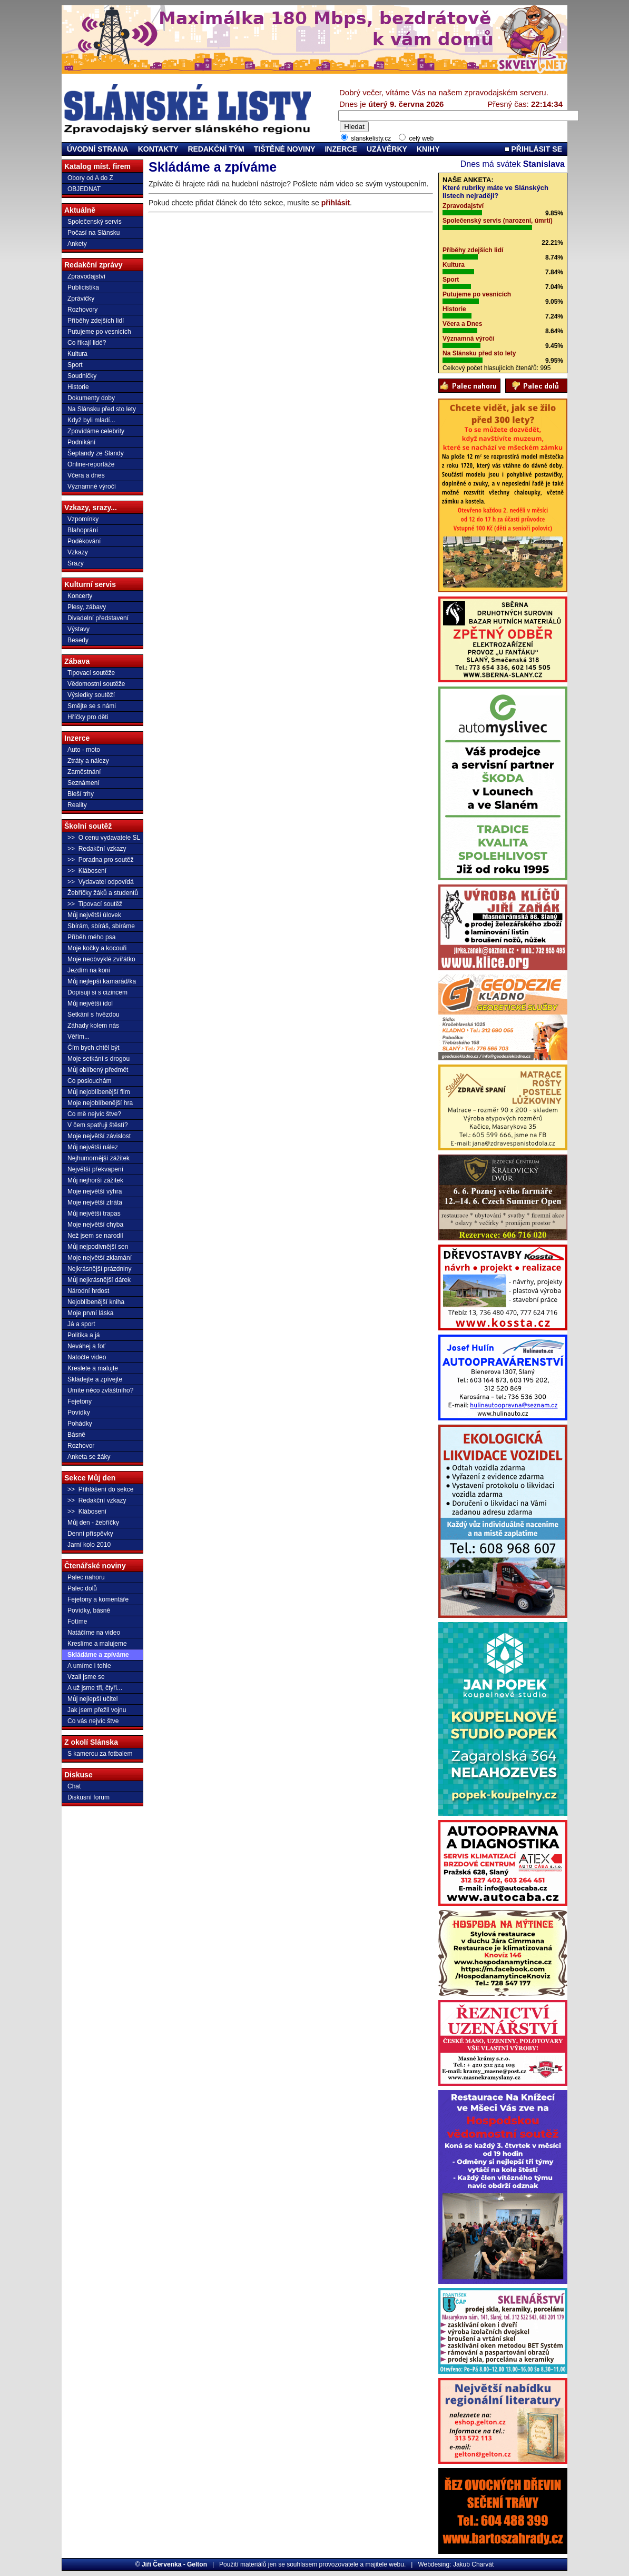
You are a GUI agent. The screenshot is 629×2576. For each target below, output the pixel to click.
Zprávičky (80, 298)
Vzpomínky (83, 519)
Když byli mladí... (91, 420)
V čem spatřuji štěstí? (97, 1125)
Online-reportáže (90, 464)
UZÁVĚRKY (387, 149)
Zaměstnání (84, 771)
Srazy (75, 563)
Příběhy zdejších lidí (95, 320)
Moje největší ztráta (94, 1202)
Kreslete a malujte (92, 1368)
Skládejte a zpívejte (94, 1379)
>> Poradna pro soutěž (100, 859)
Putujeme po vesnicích (99, 331)
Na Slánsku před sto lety (101, 409)
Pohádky (79, 1423)
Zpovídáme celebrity (95, 431)
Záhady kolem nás (93, 1025)
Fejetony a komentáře (98, 1599)
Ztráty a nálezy (88, 760)
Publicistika (83, 287)
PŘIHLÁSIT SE (533, 149)
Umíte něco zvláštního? (100, 1390)
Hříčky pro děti (87, 717)
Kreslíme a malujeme (97, 1643)
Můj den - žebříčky (93, 1522)
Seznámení (83, 783)
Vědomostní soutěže (96, 684)
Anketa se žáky (88, 1456)
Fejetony (79, 1401)
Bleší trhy (80, 794)
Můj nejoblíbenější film (98, 1092)
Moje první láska (90, 1313)
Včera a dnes (86, 475)
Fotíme (77, 1621)
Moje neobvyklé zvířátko (101, 959)
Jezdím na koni (88, 970)
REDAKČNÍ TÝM (216, 149)
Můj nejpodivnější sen (97, 1246)
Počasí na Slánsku (93, 232)
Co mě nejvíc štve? (94, 1114)
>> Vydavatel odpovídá (100, 882)
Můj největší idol (90, 1003)
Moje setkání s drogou (98, 1058)
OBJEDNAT (84, 189)
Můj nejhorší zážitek (95, 1180)
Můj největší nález (92, 1147)
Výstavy (78, 629)
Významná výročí (468, 338)
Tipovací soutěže (91, 673)
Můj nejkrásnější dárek (99, 1280)
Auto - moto (83, 749)
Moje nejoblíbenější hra (100, 1103)
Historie (78, 387)
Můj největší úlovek (94, 915)
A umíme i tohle (89, 1665)
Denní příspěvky (90, 1533)
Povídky (78, 1412)
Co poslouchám (89, 1081)
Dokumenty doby (91, 398)
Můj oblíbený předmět (97, 1069)
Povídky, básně (88, 1610)
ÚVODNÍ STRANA (98, 149)
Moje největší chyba (95, 1224)
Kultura (77, 353)
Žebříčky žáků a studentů (102, 893)
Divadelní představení (98, 618)
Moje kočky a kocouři (96, 948)
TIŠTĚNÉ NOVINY (285, 149)
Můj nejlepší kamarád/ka (101, 981)
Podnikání (81, 442)
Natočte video (86, 1357)
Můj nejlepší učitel (92, 1699)
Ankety (77, 243)
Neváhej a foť (86, 1346)
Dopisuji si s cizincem (97, 992)
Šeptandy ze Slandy (95, 453)
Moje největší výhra (94, 1191)
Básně (76, 1434)
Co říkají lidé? (86, 342)
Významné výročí (91, 486)
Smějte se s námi (91, 706)
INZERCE (341, 149)
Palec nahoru (86, 1577)
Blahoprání (82, 530)
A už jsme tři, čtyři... (94, 1688)
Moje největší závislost (99, 1136)
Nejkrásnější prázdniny (99, 1268)
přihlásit (335, 202)
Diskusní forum (88, 1797)
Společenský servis (94, 221)
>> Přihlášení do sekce (100, 1489)
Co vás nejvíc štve (93, 1721)
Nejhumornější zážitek (98, 1158)
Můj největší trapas (94, 1213)
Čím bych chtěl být (93, 1047)
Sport (75, 365)
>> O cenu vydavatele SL (103, 837)
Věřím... (78, 1036)
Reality (77, 805)
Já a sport (81, 1324)
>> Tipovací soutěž (94, 904)
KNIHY (428, 149)
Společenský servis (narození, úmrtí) (498, 220)
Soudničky (81, 376)
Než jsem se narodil (95, 1235)
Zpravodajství (86, 276)
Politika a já (83, 1335)
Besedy (78, 640)
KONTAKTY (158, 149)
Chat (74, 1786)
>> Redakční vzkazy (96, 848)
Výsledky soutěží (91, 695)
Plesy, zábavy (86, 607)
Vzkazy (77, 552)
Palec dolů (82, 1588)
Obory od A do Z (90, 178)
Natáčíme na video (93, 1632)
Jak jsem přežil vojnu (96, 1710)
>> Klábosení (86, 870)
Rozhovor (80, 1445)
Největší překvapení (95, 1169)
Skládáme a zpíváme (98, 1654)
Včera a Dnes (462, 323)
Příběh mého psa (91, 937)
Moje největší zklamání (99, 1257)
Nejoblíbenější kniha (95, 1302)
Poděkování (84, 541)
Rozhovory (82, 309)
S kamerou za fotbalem (99, 1753)
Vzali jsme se (86, 1676)
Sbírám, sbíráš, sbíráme (101, 926)
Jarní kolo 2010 (89, 1544)
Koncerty (79, 596)
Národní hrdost (88, 1291)
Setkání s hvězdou (93, 1014)
